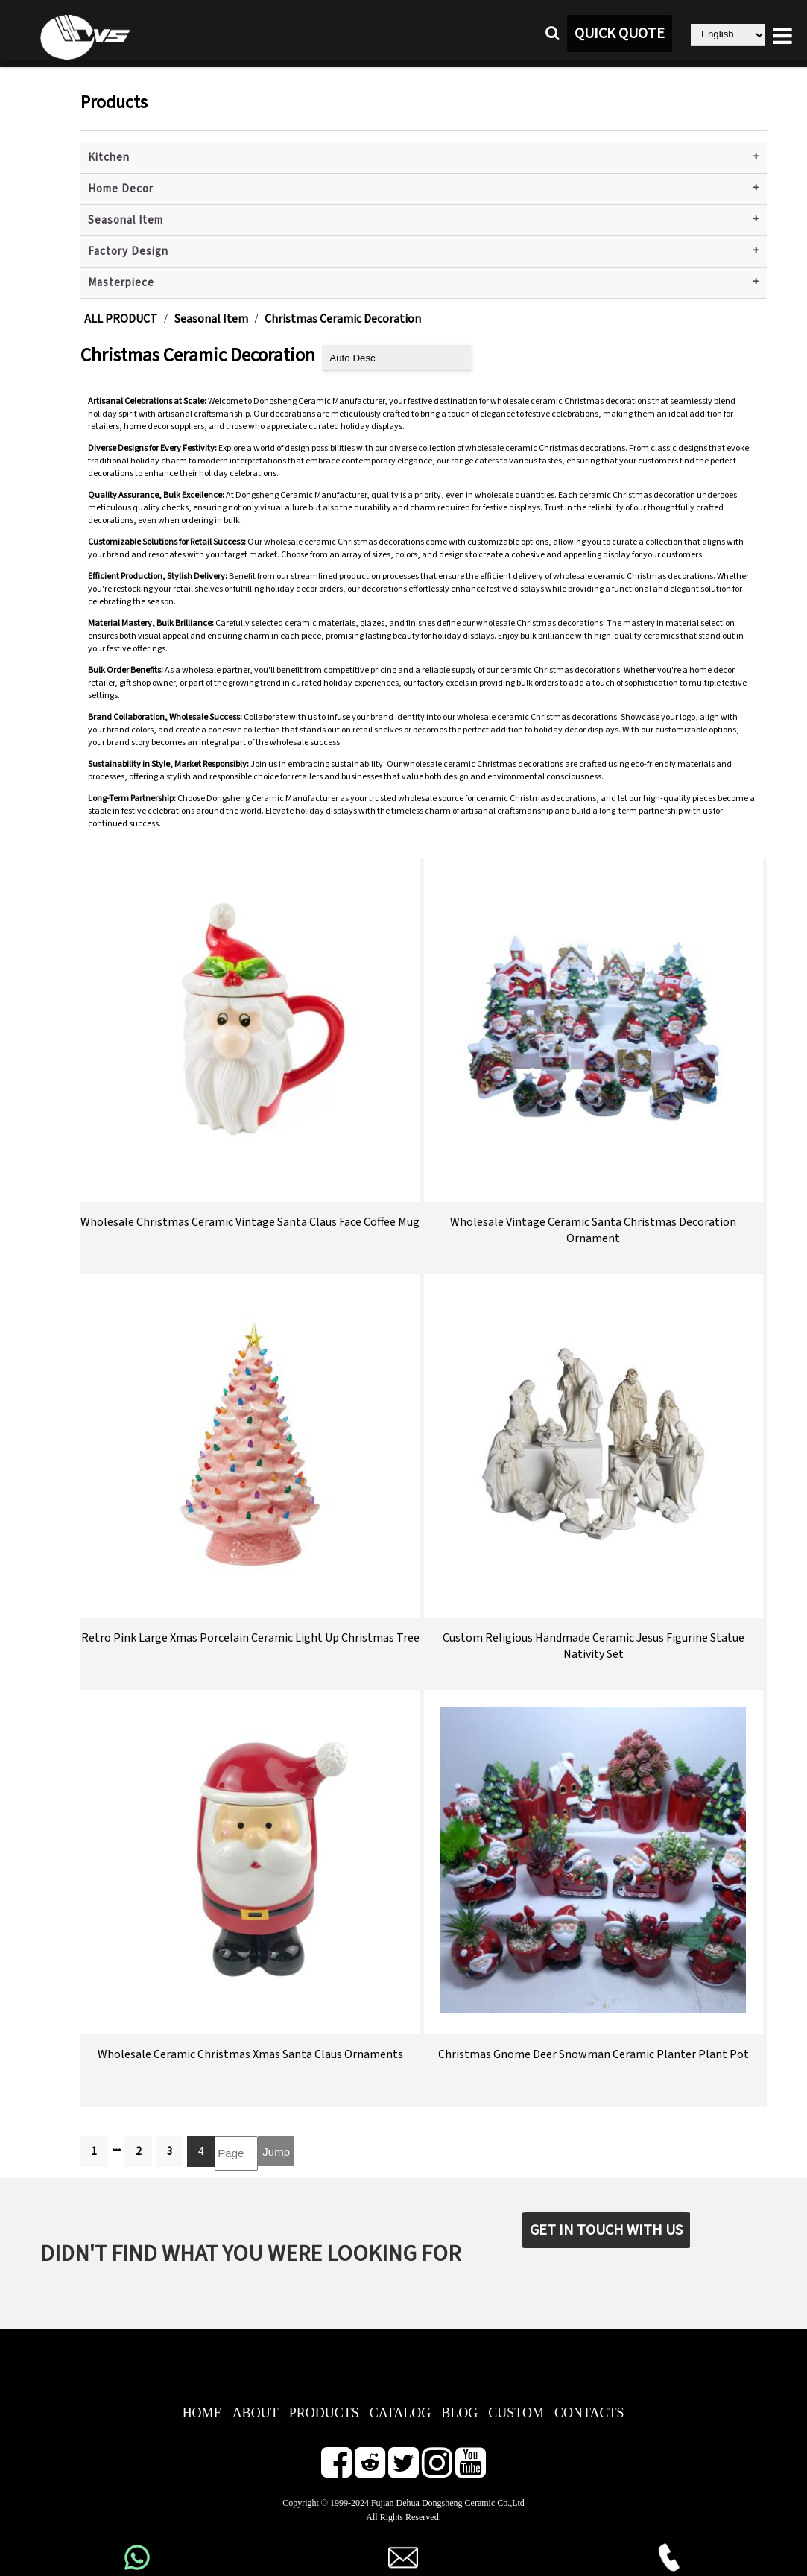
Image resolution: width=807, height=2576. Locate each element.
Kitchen (109, 157)
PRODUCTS (324, 2412)
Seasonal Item (125, 220)
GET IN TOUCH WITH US (606, 2230)
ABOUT (255, 2412)
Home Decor (121, 189)
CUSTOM (516, 2412)
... (116, 2146)
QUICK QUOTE (620, 33)
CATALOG (400, 2412)
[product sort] (396, 358)
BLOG (459, 2412)
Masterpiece (121, 283)
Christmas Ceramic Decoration (343, 319)
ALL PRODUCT (120, 319)
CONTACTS (589, 2412)
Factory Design (128, 251)
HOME (202, 2412)
